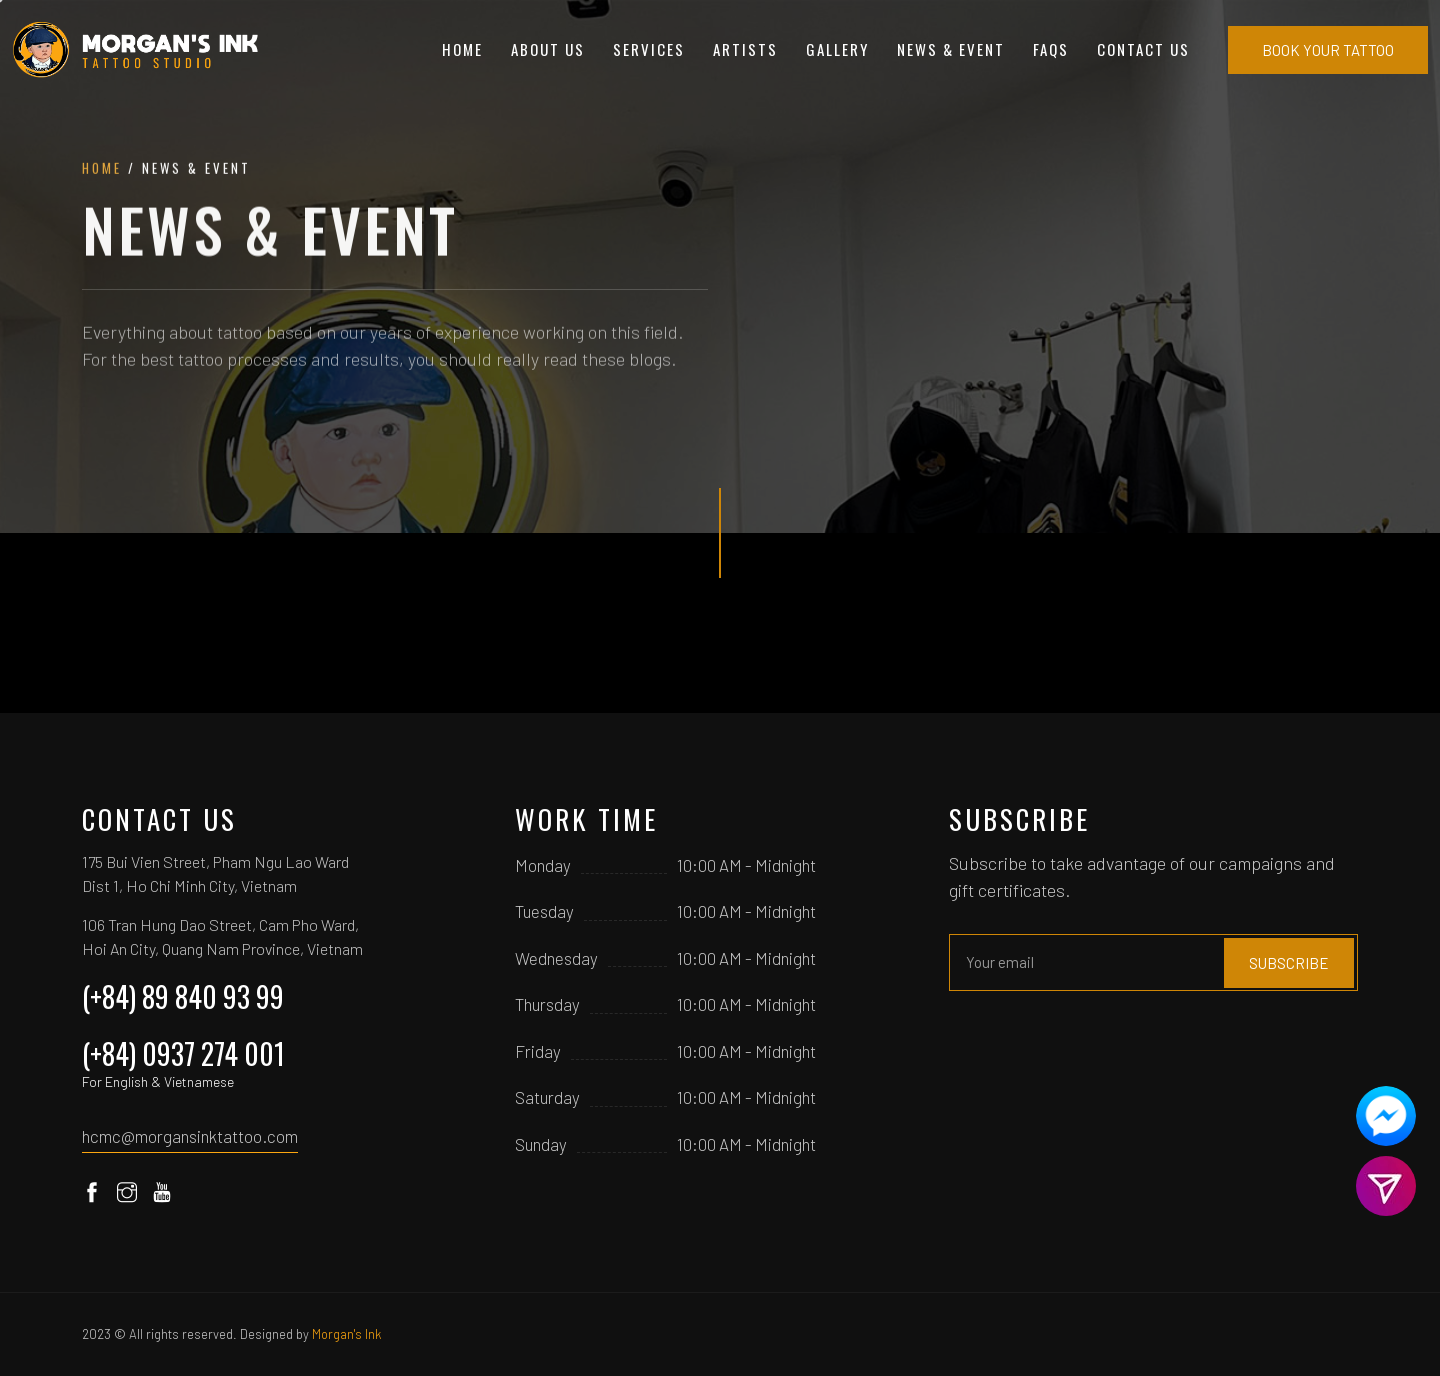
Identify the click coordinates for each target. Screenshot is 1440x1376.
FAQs (1051, 49)
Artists (745, 49)
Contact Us (1143, 49)
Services (649, 49)
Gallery (837, 49)
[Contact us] (1386, 1116)
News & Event (951, 49)
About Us (548, 49)
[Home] (137, 50)
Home (462, 49)
